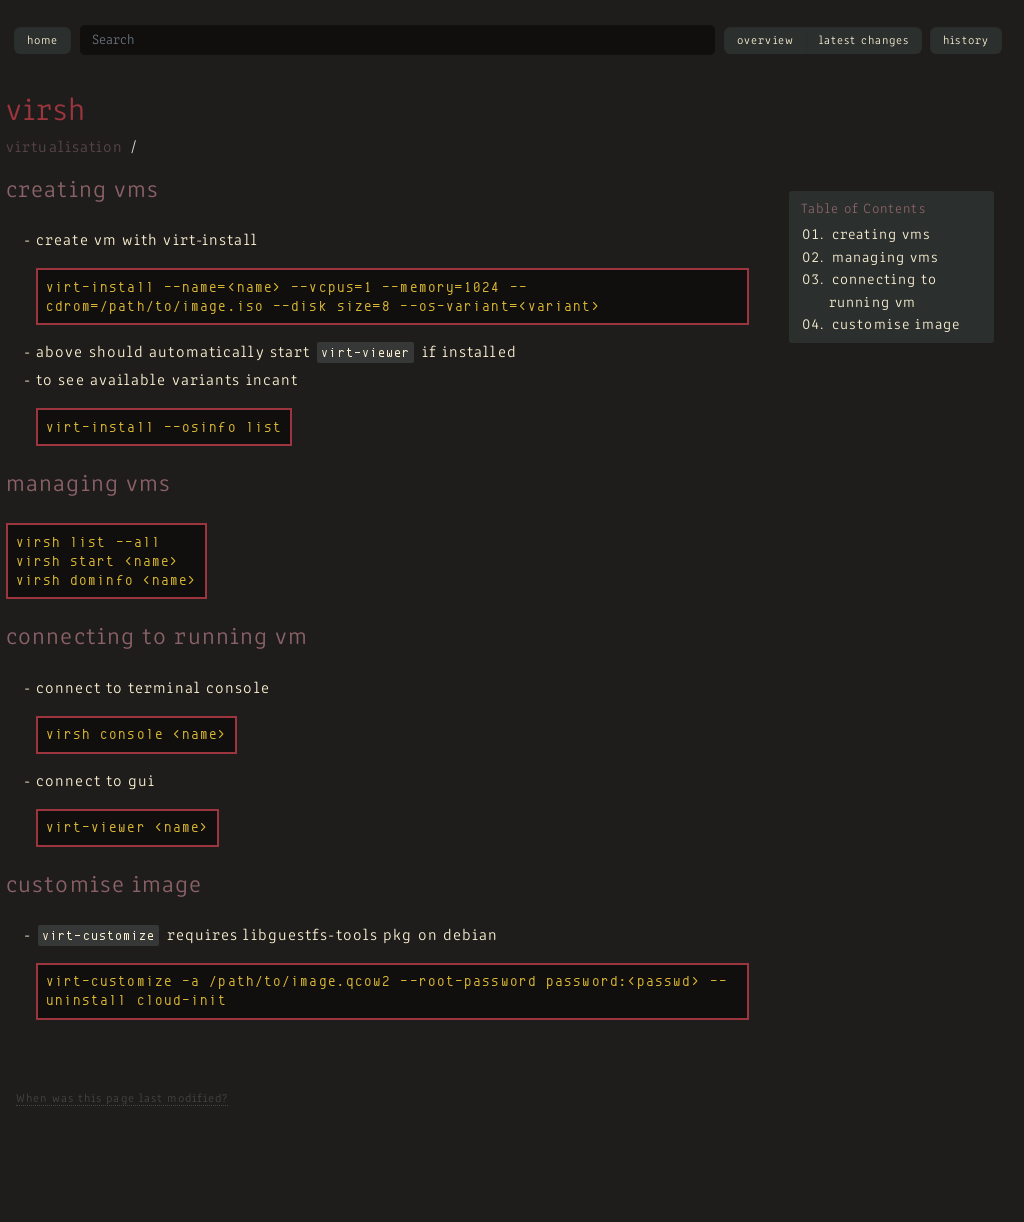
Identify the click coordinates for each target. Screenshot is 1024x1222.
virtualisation (64, 148)
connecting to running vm (883, 292)
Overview (765, 41)
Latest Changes (864, 41)
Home (42, 41)
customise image (896, 325)
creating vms (881, 235)
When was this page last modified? (122, 1099)
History (966, 41)
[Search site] (397, 40)
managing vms (885, 258)
